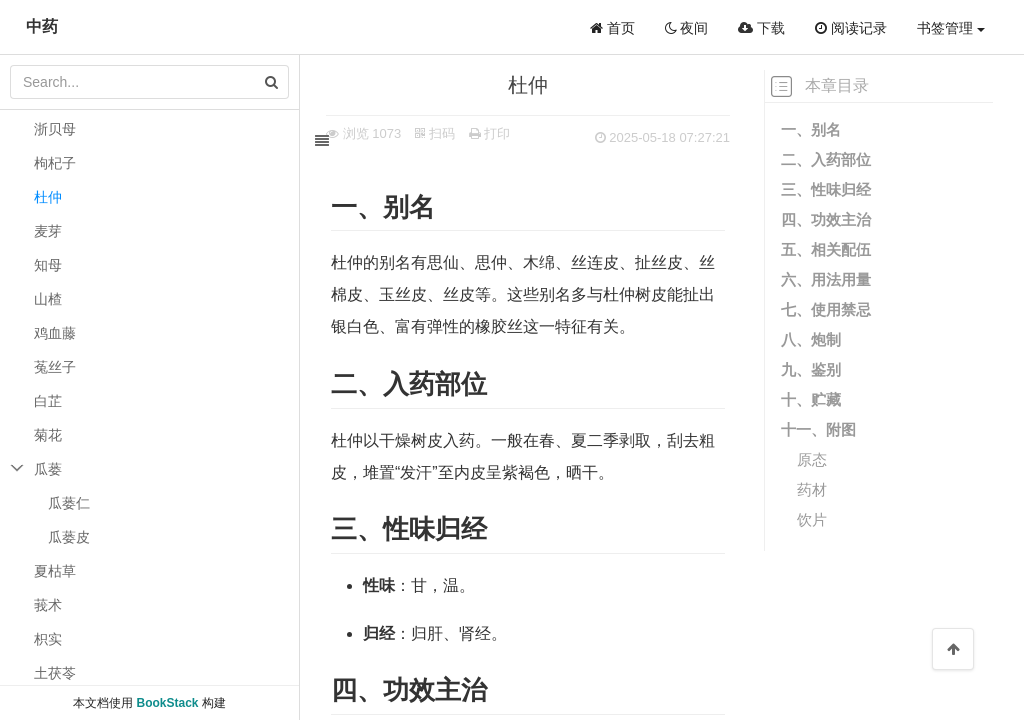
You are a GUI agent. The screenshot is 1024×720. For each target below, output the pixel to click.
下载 (761, 28)
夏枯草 (55, 571)
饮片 (812, 519)
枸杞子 (55, 163)
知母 (48, 265)
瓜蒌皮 (69, 537)
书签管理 (951, 28)
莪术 (48, 605)
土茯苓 (55, 673)
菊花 (48, 435)
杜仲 (48, 197)
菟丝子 (55, 367)
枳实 (48, 639)
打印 (504, 133)
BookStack (167, 703)
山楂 (48, 299)
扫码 (449, 133)
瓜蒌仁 (69, 503)
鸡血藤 (55, 333)
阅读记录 (851, 28)
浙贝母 (55, 129)
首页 (612, 28)
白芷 (48, 401)
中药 (42, 26)
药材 (812, 489)
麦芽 (48, 231)
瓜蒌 (48, 469)
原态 (812, 459)
